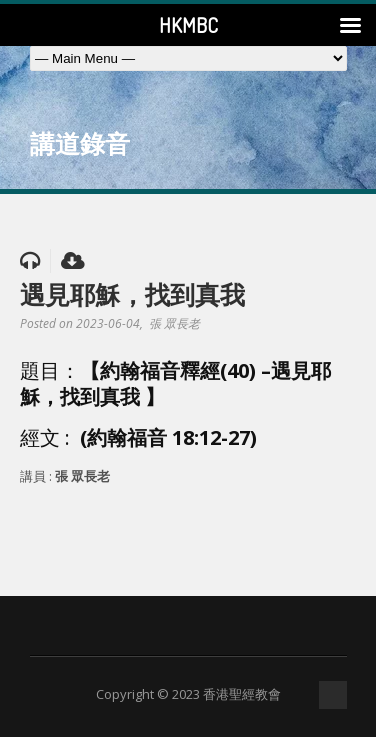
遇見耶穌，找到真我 (132, 294)
